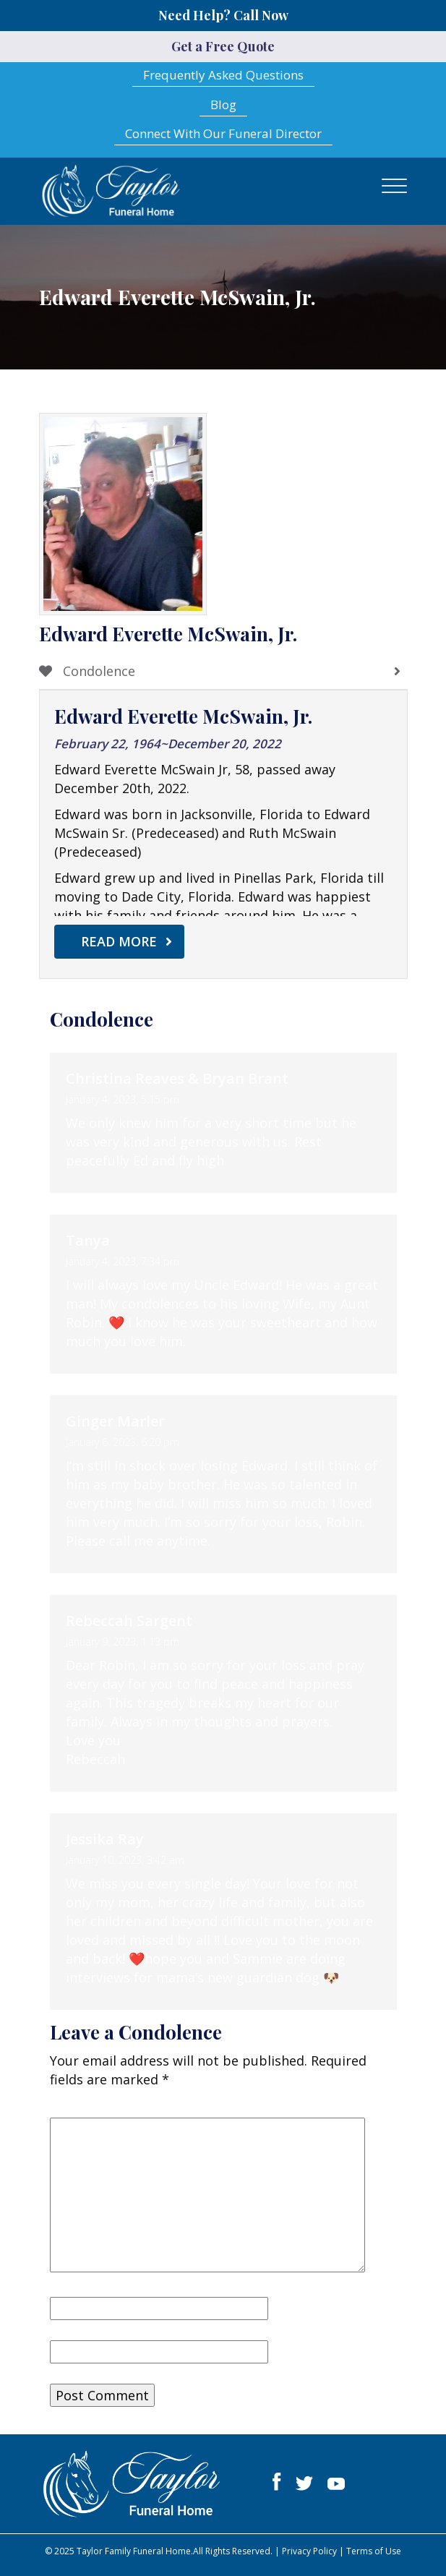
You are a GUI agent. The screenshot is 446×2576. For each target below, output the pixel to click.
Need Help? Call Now (223, 15)
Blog (223, 104)
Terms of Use (373, 2551)
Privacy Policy (309, 2551)
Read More (119, 941)
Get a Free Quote (223, 46)
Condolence (87, 671)
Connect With (223, 133)
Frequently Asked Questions (223, 75)
